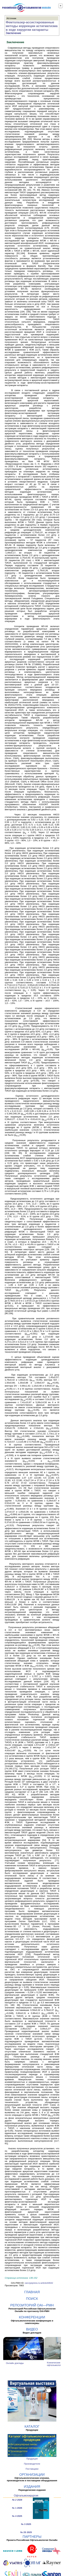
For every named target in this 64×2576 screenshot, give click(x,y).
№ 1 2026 (17, 2508)
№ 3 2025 (26, 2524)
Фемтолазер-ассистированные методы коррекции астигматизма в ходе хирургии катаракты (32, 25)
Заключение (13, 33)
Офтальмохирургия (26, 2495)
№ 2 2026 (17, 2500)
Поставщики (32, 2469)
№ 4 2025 (17, 2516)
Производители (32, 2463)
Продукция (32, 2458)
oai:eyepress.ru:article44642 (39, 2283)
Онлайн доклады (15, 2363)
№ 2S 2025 (26, 2532)
